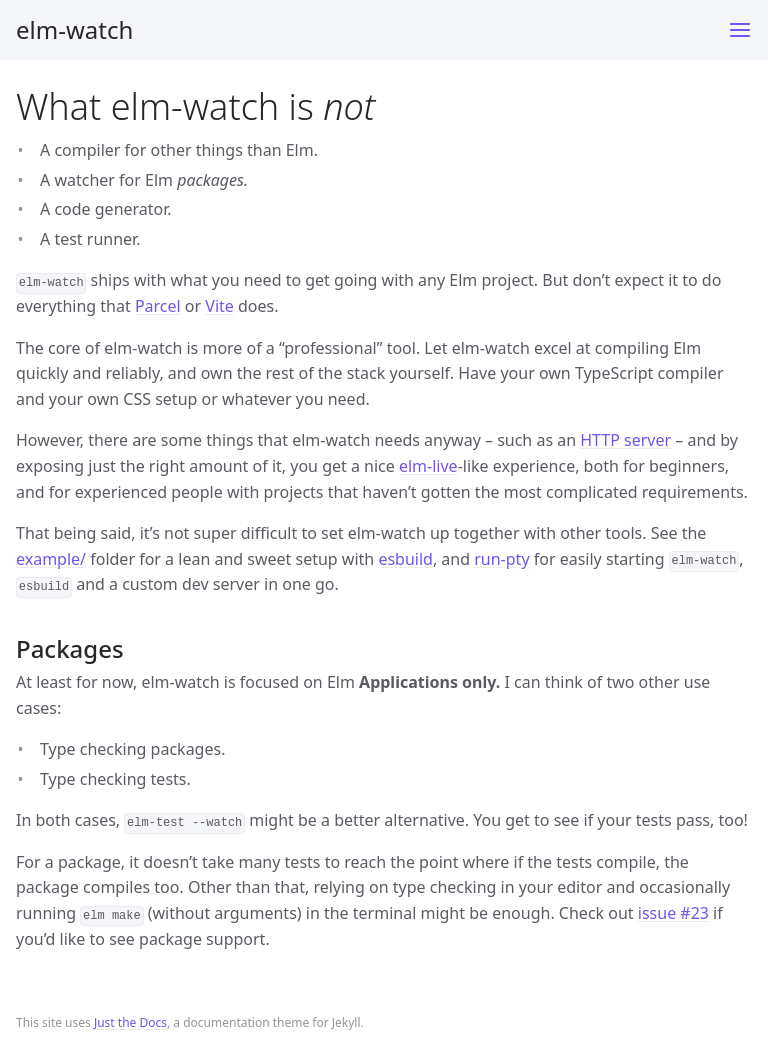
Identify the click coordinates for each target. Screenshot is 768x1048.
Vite (219, 306)
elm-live (428, 466)
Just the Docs (130, 1022)
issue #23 (673, 913)
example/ (51, 559)
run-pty (501, 559)
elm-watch (74, 29)
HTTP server (625, 440)
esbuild (405, 559)
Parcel (158, 306)
